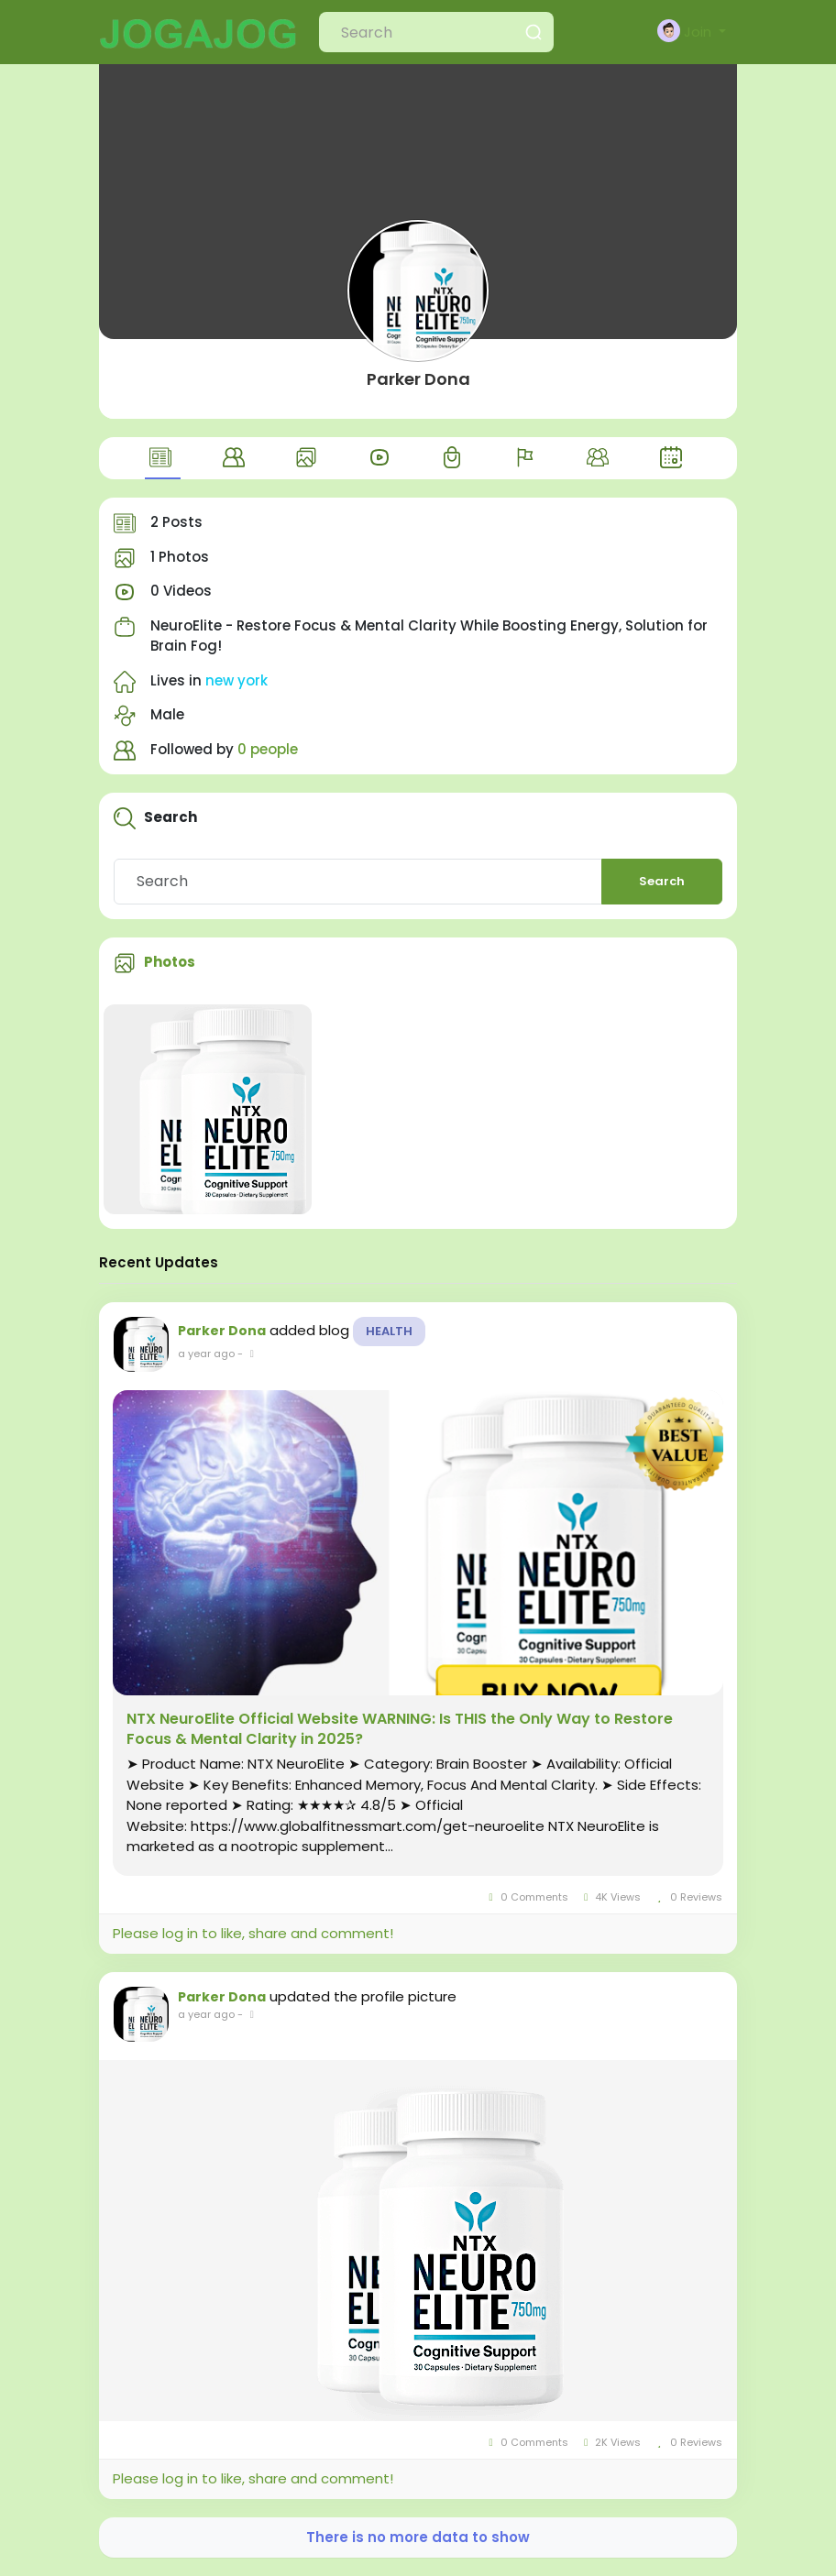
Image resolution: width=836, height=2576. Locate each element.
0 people (267, 749)
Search (662, 881)
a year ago (206, 1353)
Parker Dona (418, 378)
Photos (169, 961)
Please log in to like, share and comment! (253, 1933)
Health (389, 1331)
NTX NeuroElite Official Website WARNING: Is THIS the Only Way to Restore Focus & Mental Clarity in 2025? (399, 1729)
